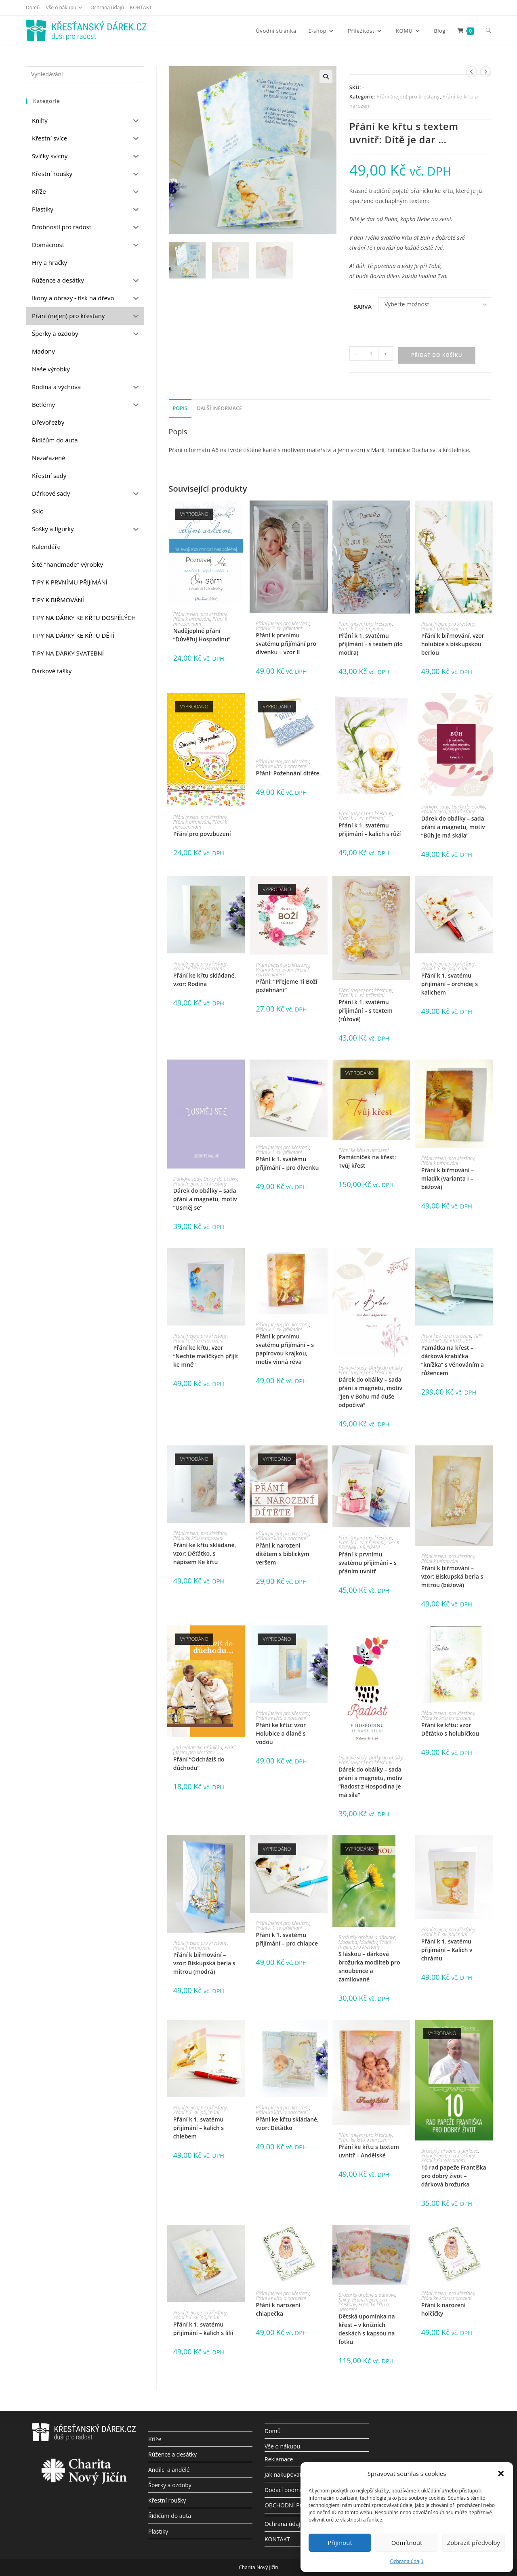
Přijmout (340, 2542)
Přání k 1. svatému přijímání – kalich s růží (369, 829)
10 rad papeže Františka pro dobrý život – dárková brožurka (453, 2175)
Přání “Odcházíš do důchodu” (199, 1763)
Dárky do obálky (468, 806)
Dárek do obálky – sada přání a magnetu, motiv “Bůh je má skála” (453, 827)
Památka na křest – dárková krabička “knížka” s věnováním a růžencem (452, 1360)
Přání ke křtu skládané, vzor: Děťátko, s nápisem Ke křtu (204, 1553)
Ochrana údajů (407, 2561)
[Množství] (371, 353)
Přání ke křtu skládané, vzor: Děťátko (287, 2123)
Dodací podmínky (288, 2490)
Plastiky (158, 2531)
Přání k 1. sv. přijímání (279, 628)
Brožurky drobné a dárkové (366, 1937)
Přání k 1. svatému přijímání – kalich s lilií (203, 2328)
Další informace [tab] (219, 408)
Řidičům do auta (169, 2515)
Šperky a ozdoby (169, 2485)
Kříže (154, 2439)
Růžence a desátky (172, 2454)
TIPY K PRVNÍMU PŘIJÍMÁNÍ (368, 1545)
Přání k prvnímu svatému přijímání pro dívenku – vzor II (286, 643)
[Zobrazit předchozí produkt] (471, 71)
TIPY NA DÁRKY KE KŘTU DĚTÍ (451, 1338)
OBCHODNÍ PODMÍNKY (295, 2505)
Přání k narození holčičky (443, 2309)
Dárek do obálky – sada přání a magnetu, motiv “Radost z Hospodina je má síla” (370, 1782)
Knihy (344, 2299)
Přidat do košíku (436, 355)
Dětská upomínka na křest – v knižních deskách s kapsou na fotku (366, 2329)
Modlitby (368, 1942)
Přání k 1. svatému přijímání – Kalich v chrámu (447, 1949)
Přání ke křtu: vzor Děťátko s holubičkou (450, 1729)
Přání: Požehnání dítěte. (288, 773)
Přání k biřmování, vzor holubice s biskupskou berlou (452, 644)
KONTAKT (141, 7)
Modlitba (347, 1942)
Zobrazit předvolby (473, 2542)
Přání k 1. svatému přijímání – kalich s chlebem (198, 2127)
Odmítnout (406, 2542)
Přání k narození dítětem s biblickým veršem (282, 1553)
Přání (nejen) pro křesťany (407, 96)
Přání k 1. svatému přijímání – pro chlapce (287, 1939)
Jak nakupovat (283, 2474)
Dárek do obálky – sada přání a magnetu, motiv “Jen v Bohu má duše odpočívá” (370, 1392)
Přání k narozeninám (200, 621)
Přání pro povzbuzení (202, 834)
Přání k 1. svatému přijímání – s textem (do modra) (370, 644)
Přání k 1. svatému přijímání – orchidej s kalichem (449, 984)
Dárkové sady (435, 806)
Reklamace (279, 2459)
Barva (362, 306)
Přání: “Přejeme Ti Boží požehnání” (286, 986)
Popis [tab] (180, 408)
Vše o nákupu (65, 7)
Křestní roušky (167, 2500)
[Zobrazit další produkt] (485, 71)
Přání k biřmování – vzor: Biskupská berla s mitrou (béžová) (452, 1576)
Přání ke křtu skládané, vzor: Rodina (204, 980)
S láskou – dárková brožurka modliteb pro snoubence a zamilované (369, 1966)
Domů (33, 7)
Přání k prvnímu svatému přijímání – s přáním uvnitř (367, 1562)
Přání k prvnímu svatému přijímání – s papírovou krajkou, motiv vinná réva (285, 1348)
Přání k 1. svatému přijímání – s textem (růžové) (365, 1010)
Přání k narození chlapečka (278, 2309)
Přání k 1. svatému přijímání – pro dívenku (287, 1163)
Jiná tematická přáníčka (197, 1747)
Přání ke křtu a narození (281, 766)
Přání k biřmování (191, 619)
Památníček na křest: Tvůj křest (367, 1161)
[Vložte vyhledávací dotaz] (85, 74)
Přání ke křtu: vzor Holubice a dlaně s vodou (281, 1733)
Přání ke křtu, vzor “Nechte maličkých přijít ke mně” (205, 1356)
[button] (501, 2473)
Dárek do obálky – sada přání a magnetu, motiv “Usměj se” (205, 1199)
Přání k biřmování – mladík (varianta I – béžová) (447, 1178)
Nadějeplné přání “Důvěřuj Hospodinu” (202, 635)
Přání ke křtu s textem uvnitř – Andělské (368, 2151)
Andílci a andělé (169, 2469)
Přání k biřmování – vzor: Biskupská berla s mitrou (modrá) (204, 1963)
